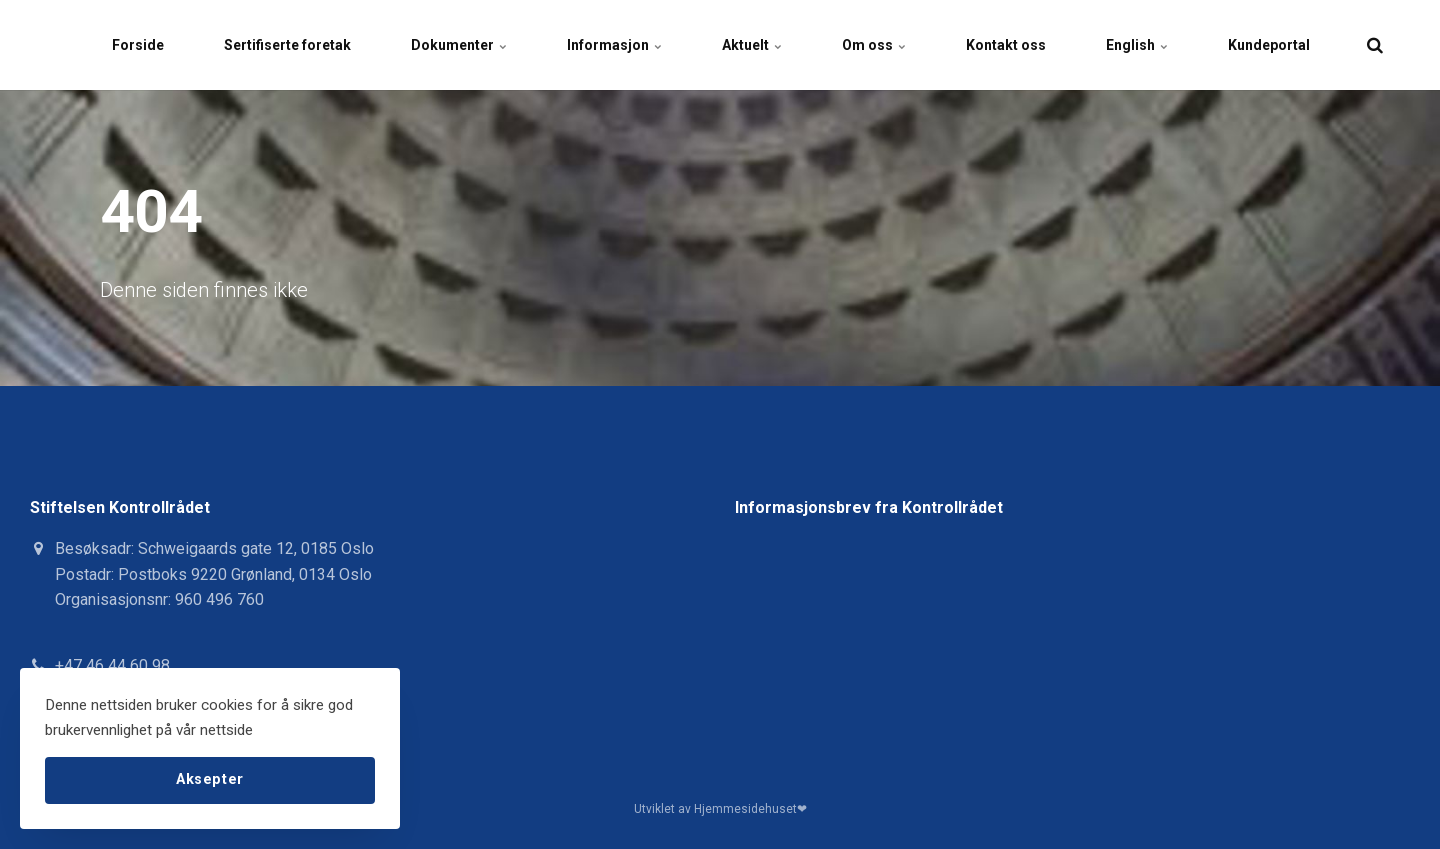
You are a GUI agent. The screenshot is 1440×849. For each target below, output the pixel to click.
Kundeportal (1269, 45)
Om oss (874, 45)
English (1137, 45)
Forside (138, 45)
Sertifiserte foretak (287, 45)
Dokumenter (459, 45)
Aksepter (210, 779)
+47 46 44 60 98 (112, 665)
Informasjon (614, 45)
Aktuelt (752, 45)
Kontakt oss (1006, 45)
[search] (1375, 45)
